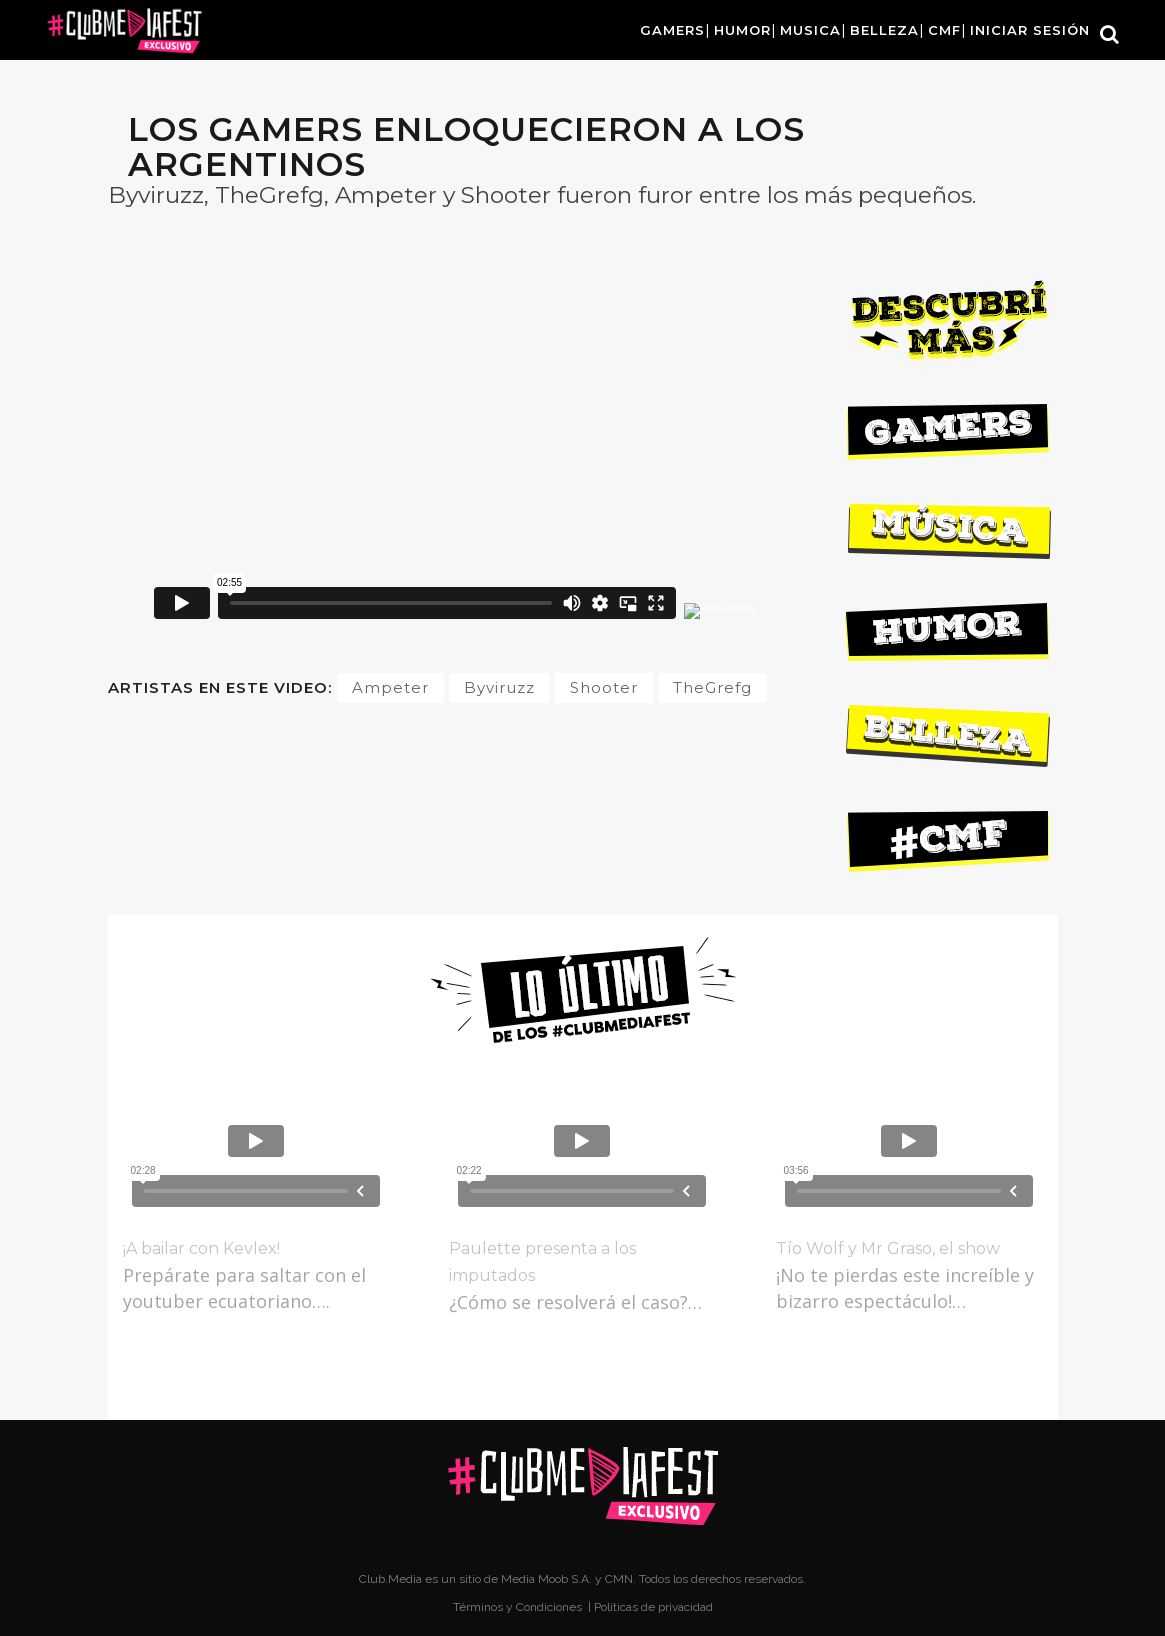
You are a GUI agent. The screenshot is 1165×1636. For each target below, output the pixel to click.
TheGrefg (712, 687)
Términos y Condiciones (519, 1607)
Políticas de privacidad (653, 1607)
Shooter (604, 687)
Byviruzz (499, 687)
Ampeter (390, 687)
